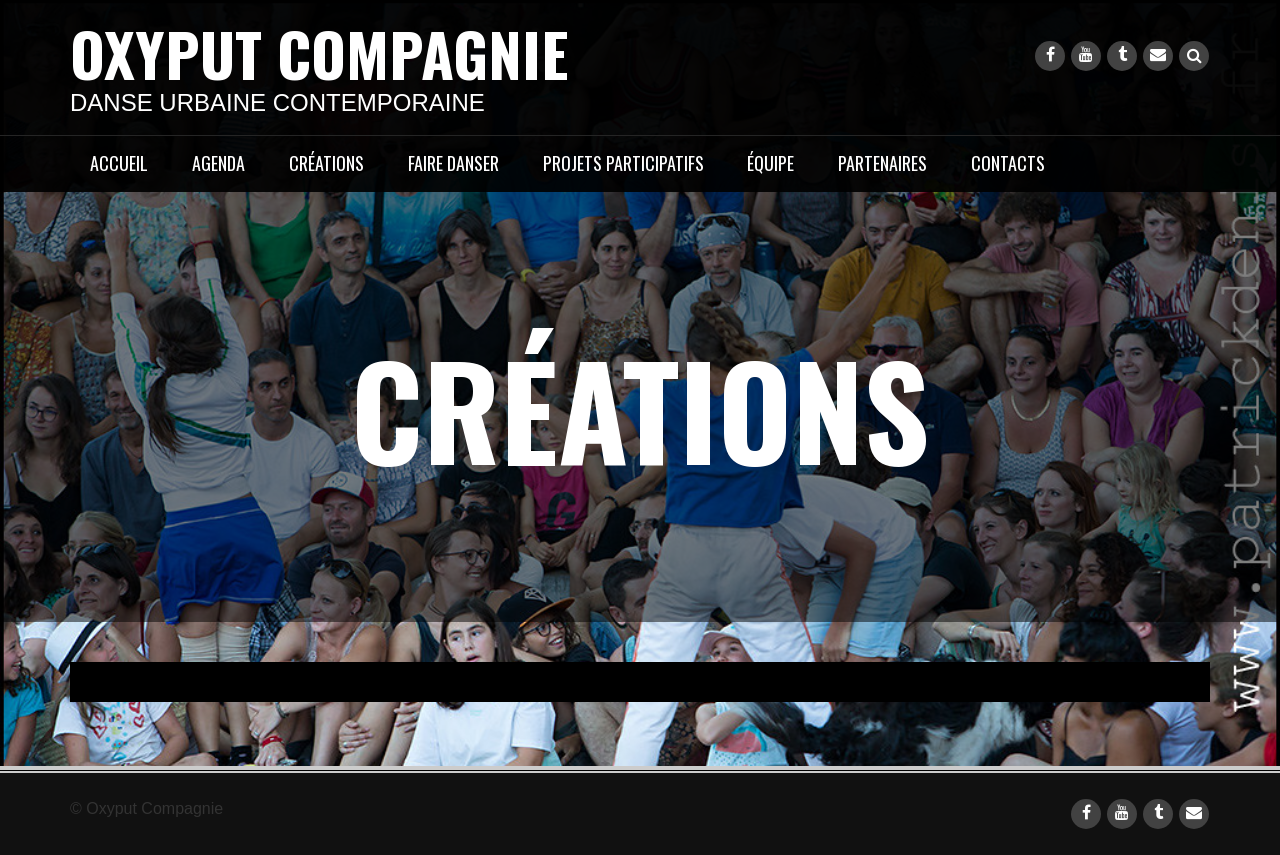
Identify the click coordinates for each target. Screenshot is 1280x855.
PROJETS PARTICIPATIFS (623, 163)
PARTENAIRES (882, 163)
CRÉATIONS (326, 163)
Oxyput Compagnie (319, 52)
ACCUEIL (119, 163)
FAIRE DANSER (453, 163)
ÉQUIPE (770, 163)
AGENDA (218, 163)
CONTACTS (1008, 163)
